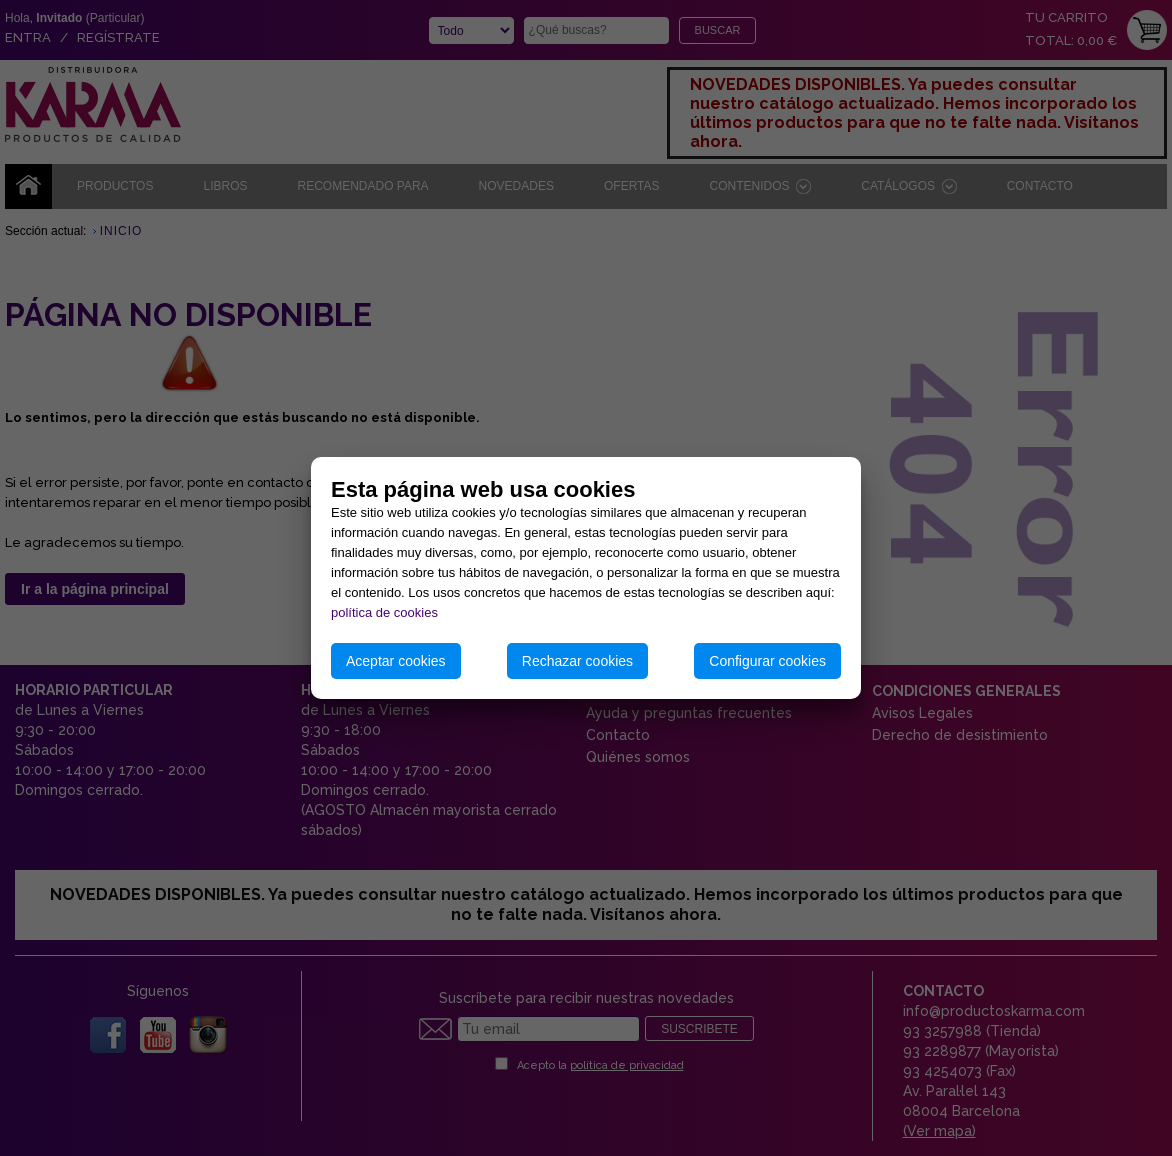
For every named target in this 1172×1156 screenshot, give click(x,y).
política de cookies (384, 612)
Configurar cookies (767, 661)
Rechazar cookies (577, 661)
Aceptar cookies (396, 661)
